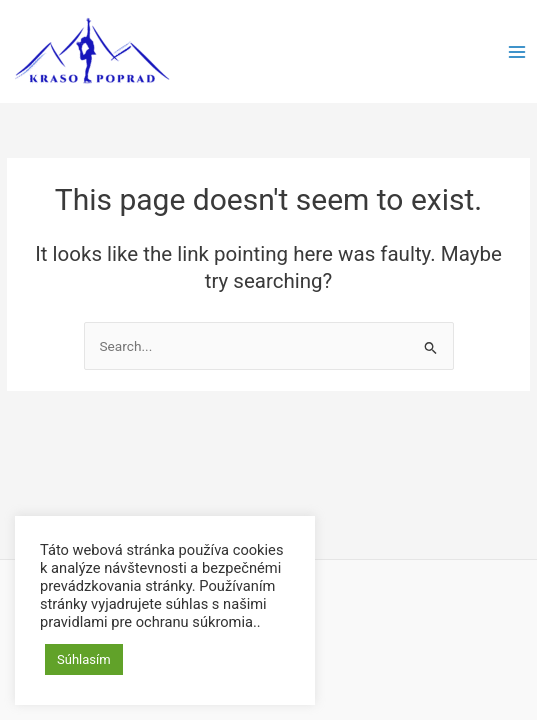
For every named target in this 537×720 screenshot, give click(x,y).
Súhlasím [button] (84, 659)
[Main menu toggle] (517, 51)
